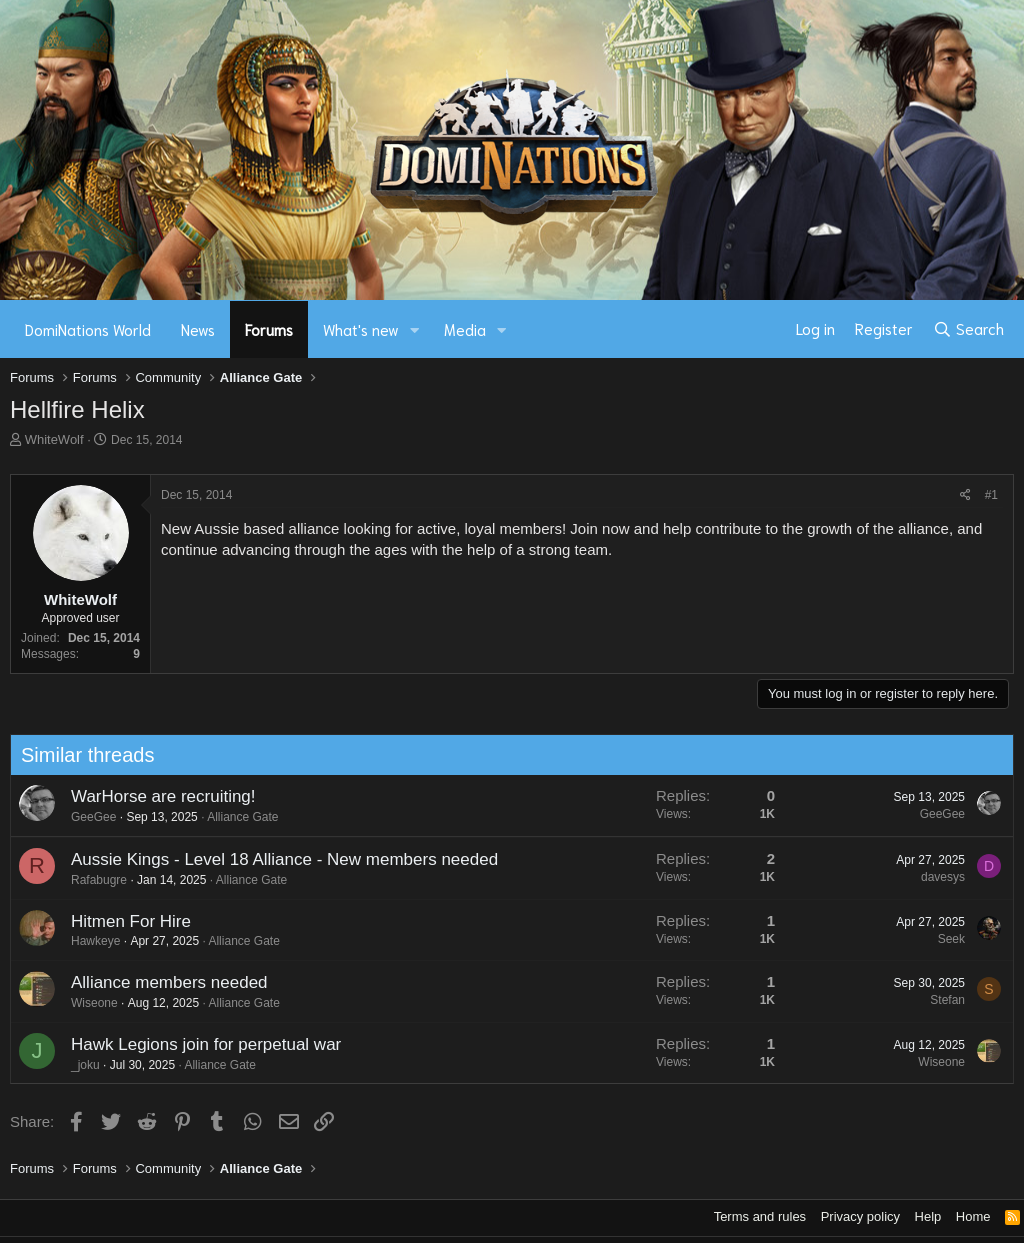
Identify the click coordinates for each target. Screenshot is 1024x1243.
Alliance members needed (163, 982)
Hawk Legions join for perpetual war (200, 1044)
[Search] (968, 329)
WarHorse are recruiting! (157, 796)
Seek (945, 939)
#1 (991, 495)
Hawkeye (89, 941)
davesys (937, 877)
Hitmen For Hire (125, 921)
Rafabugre (93, 880)
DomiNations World (88, 329)
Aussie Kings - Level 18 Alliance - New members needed (278, 859)
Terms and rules (760, 1216)
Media (465, 329)
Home (973, 1216)
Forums (269, 329)
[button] (415, 329)
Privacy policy (860, 1216)
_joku (79, 1065)
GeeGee (87, 817)
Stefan (942, 1000)
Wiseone (88, 1003)
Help (928, 1216)
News (198, 329)
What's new (361, 329)
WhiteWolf (54, 439)
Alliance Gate (237, 817)
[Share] (965, 495)
